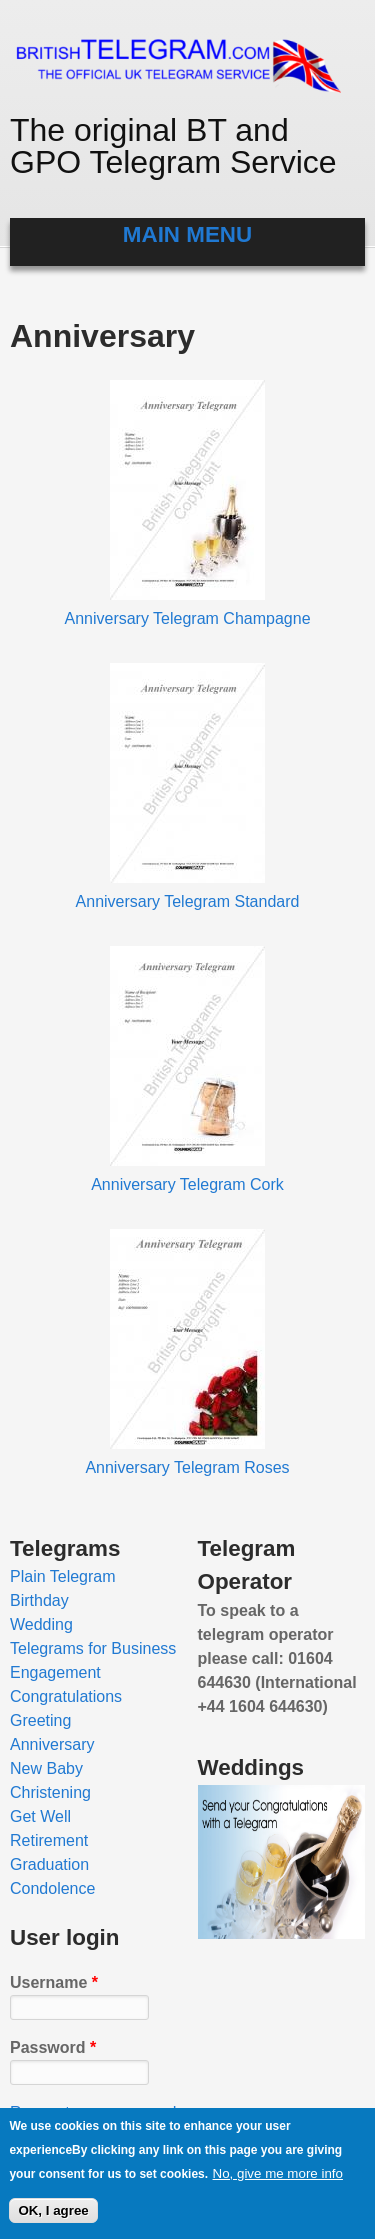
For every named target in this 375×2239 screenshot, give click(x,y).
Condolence (52, 1888)
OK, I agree (53, 2213)
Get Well (40, 1816)
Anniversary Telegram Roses (187, 1467)
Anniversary (52, 1744)
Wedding (41, 1624)
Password (53, 2047)
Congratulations (66, 1696)
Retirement (49, 1840)
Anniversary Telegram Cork (187, 1184)
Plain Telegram (63, 1576)
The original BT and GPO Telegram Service (173, 146)
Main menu (187, 234)
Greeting (40, 1720)
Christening (50, 1792)
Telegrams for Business (93, 1648)
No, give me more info (278, 2176)
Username (54, 1982)
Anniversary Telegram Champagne (187, 618)
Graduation (49, 1864)
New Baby (46, 1768)
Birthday (39, 1600)
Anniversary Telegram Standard (188, 901)
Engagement (55, 1672)
